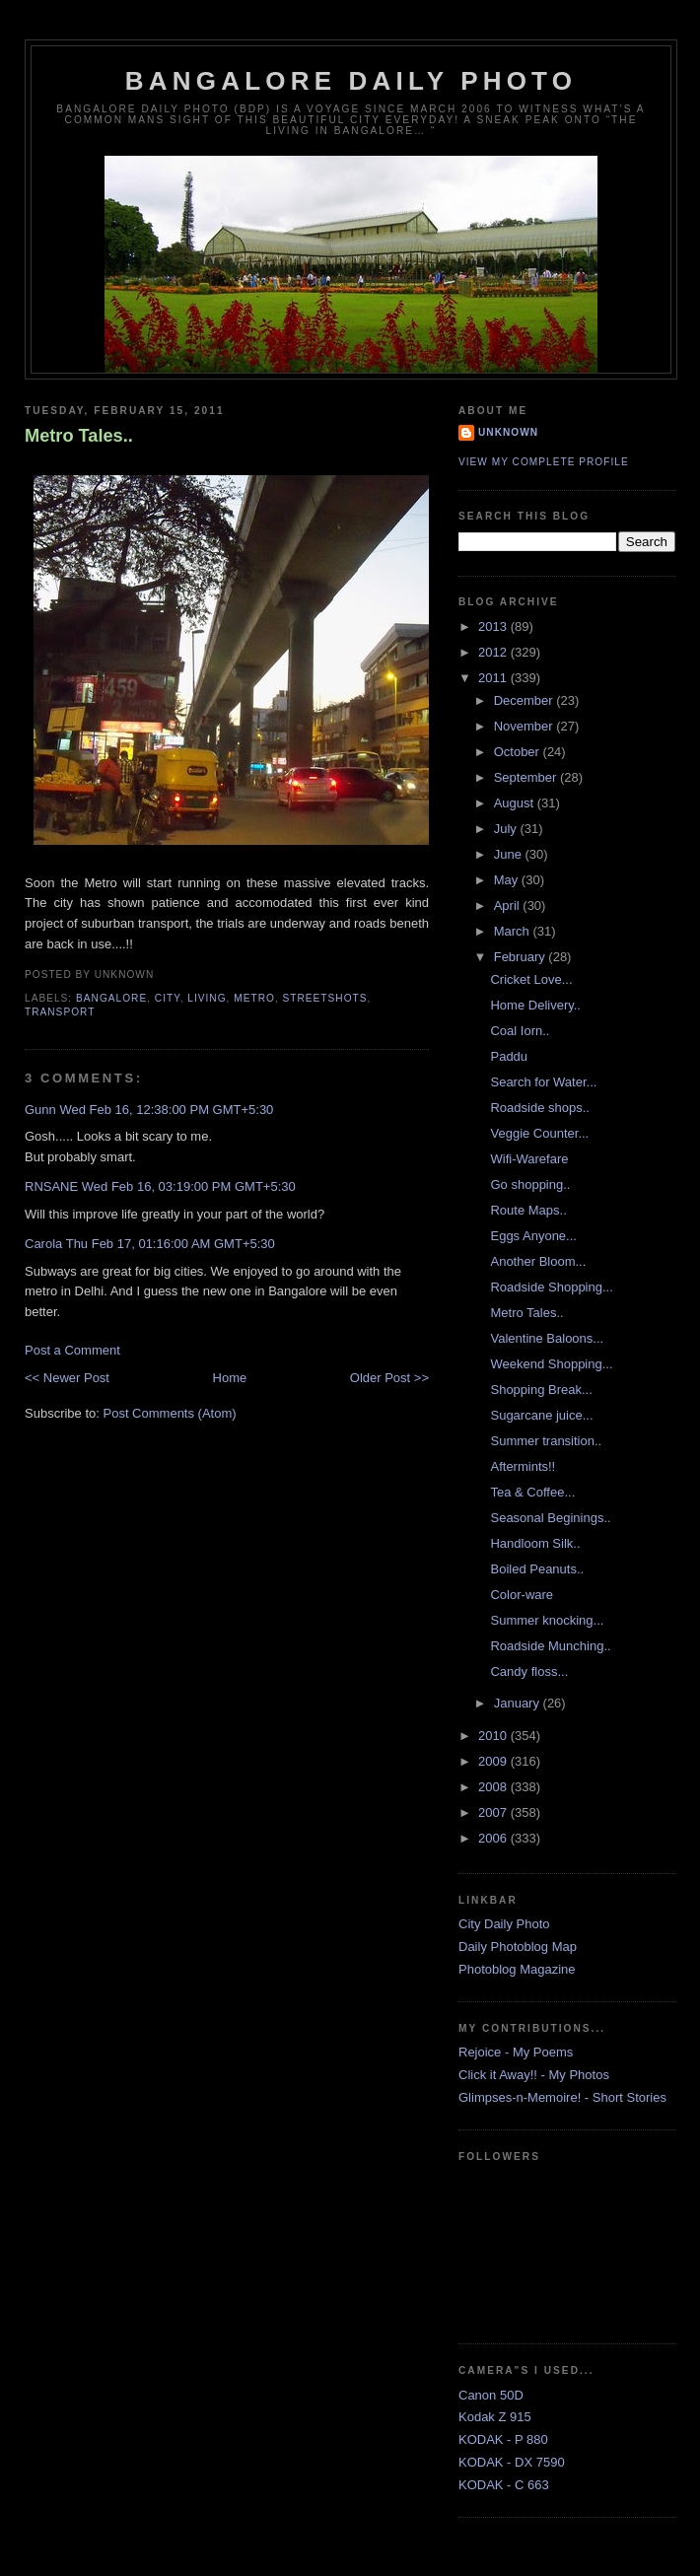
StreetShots (325, 998)
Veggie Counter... (539, 1133)
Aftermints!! (522, 1466)
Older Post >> (389, 1377)
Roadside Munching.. (550, 1645)
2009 (494, 1761)
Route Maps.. (528, 1210)
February (521, 956)
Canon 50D (491, 2395)
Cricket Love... (531, 979)
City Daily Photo (503, 1923)
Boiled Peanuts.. (537, 1569)
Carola (43, 1243)
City (167, 998)
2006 (494, 1838)
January (518, 1703)
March (513, 931)
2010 (494, 1735)
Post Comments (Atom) (170, 1413)
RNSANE (51, 1186)
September (527, 777)
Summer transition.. (545, 1440)
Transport (60, 1012)
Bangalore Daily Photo (351, 81)
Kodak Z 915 (494, 2416)
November (525, 726)
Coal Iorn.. (519, 1030)
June (509, 854)
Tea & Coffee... (532, 1492)
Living (206, 998)
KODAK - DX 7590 (511, 2462)
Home (230, 1377)
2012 (494, 652)
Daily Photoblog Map (517, 1946)
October (518, 751)
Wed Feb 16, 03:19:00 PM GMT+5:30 (189, 1186)
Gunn (40, 1109)
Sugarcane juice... (541, 1415)
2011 (494, 677)
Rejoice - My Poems (515, 2052)
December (525, 700)
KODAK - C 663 (503, 2484)
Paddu (508, 1056)
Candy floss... (529, 1671)
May (508, 879)
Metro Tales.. (79, 436)
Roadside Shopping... (551, 1287)
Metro (254, 998)
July (507, 828)
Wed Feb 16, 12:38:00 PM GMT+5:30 (166, 1109)
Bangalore (111, 998)
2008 (494, 1786)
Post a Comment (72, 1350)
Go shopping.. (530, 1184)
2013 (494, 626)
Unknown (508, 432)
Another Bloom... (538, 1261)
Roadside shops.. (539, 1107)
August (515, 803)
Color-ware (521, 1594)
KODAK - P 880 (503, 2439)
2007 (494, 1812)
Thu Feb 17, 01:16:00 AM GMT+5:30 (170, 1243)
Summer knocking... (546, 1620)
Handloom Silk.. (535, 1543)
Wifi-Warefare (529, 1158)
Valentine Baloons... (546, 1338)
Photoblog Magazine (517, 1969)
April (509, 905)
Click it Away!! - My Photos (533, 2074)
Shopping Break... (541, 1389)
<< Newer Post (67, 1377)
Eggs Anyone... (533, 1235)
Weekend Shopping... (551, 1364)
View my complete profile (543, 461)
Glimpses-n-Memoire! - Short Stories (562, 2097)
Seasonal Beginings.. (550, 1517)
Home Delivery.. (535, 1005)
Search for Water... (543, 1082)
